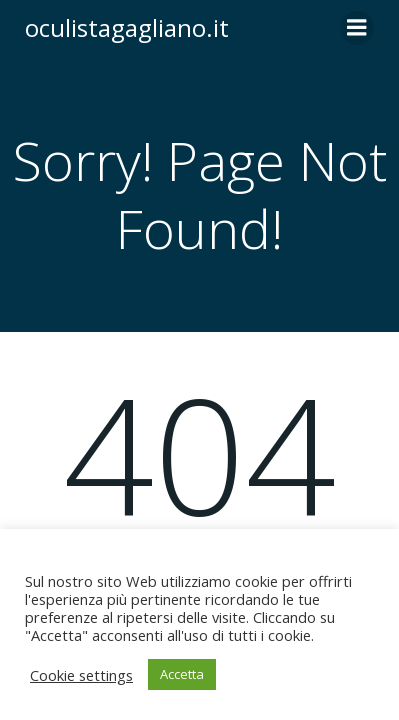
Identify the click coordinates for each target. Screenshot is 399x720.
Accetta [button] (182, 674)
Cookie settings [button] (81, 675)
